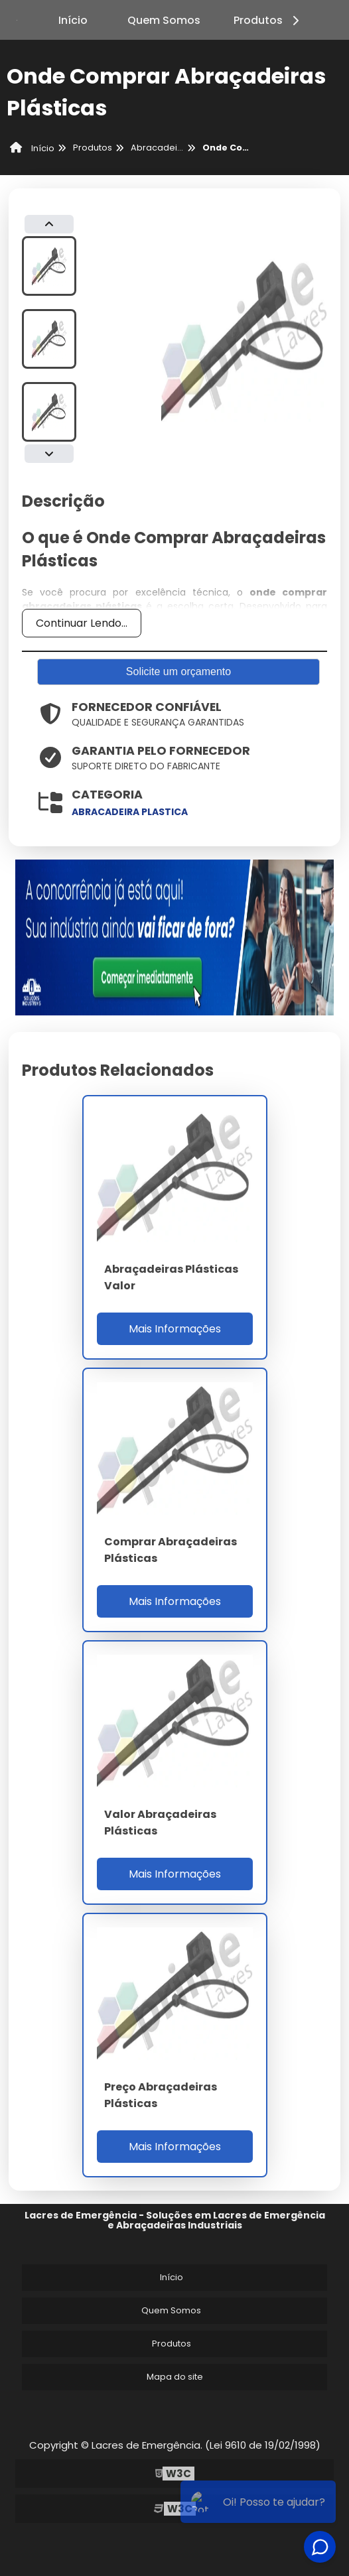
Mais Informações (175, 1328)
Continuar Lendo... (81, 623)
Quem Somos (163, 20)
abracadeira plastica (130, 811)
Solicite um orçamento (178, 671)
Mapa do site (175, 2376)
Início (73, 20)
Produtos (268, 20)
